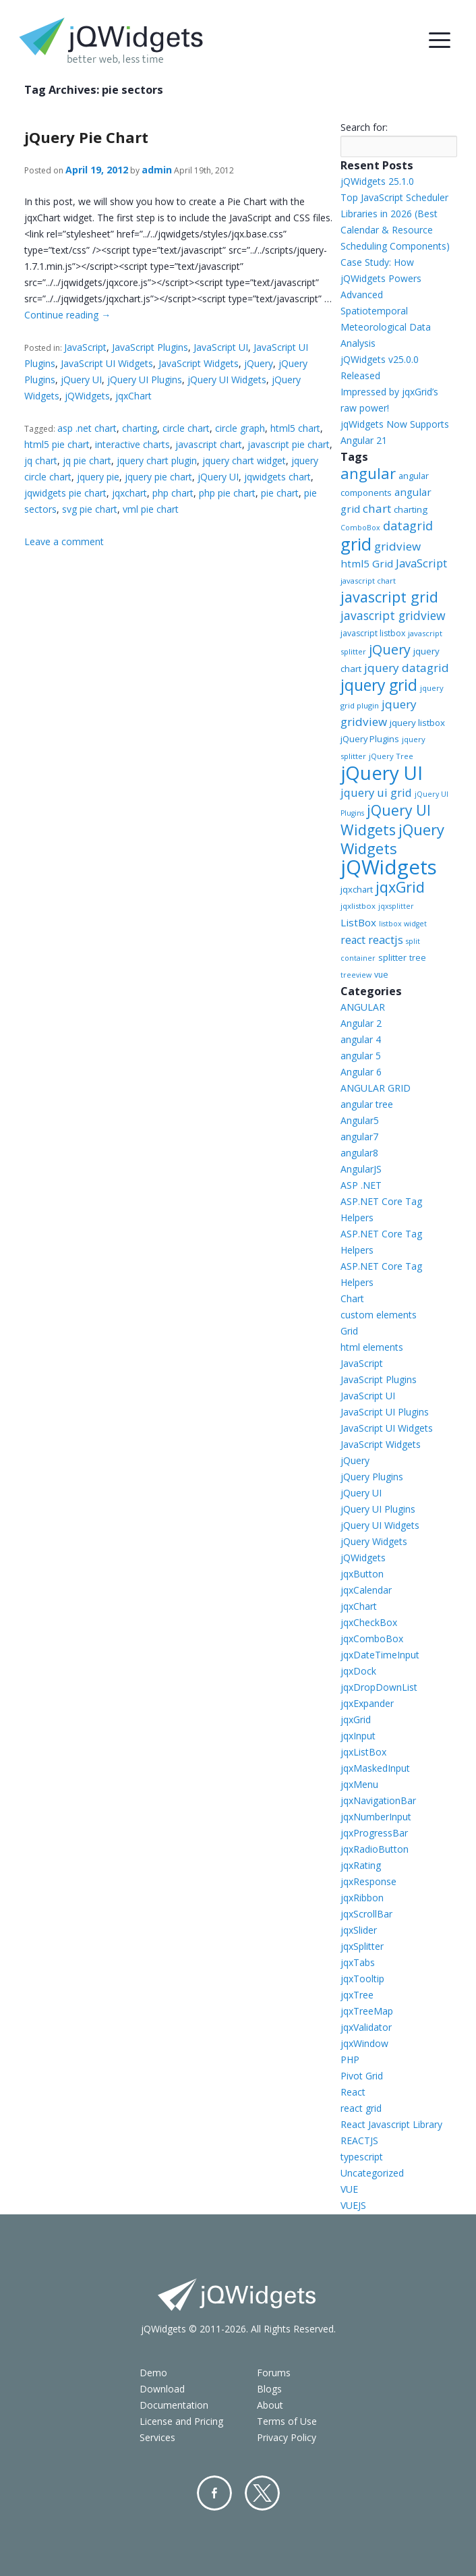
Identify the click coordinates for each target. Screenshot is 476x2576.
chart (377, 508)
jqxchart (129, 492)
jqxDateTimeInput (379, 1654)
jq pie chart (87, 460)
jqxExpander (367, 1703)
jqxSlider (358, 1930)
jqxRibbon (362, 1897)
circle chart (186, 428)
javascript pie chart (288, 444)
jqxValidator (366, 2027)
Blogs (269, 2388)
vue (381, 974)
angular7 (359, 1136)
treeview (355, 975)
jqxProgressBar (374, 1832)
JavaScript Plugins (150, 347)
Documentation (174, 2405)
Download (162, 2388)
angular (368, 473)
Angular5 (359, 1120)
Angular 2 (361, 1023)
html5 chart (295, 428)
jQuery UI (81, 379)
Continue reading (67, 314)
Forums (274, 2372)
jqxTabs (357, 1962)
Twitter (262, 2493)
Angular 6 (361, 1071)
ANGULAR (362, 1007)
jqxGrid (400, 887)
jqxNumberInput (375, 1816)
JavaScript (85, 347)
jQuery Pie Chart (86, 137)
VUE (349, 2189)
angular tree (366, 1104)
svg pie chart (89, 509)
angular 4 (360, 1039)
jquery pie (98, 476)
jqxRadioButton (374, 1849)
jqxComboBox (371, 1638)
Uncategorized (372, 2172)
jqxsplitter (396, 906)
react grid (361, 2108)
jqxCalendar (366, 1590)
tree (417, 957)
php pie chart (227, 492)
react (352, 939)
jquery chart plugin (157, 460)
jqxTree (357, 1994)
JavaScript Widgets (198, 363)
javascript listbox (372, 633)
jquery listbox (417, 723)
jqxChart (133, 395)
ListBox (358, 922)
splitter (392, 957)
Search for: (364, 127)
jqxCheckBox (368, 1622)
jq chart (40, 460)
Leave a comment (64, 541)
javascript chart (208, 444)
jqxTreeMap (366, 2011)
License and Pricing (181, 2421)
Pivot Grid (361, 2075)
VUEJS (353, 2205)
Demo (153, 2372)
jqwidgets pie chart (65, 492)
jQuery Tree (391, 756)
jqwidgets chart (277, 476)
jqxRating (360, 1865)
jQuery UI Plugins (144, 379)
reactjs (385, 939)
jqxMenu (359, 1784)
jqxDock (358, 1670)
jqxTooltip (362, 1978)
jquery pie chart (158, 476)
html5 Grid (366, 563)
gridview (397, 546)
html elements (371, 1347)
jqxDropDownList (378, 1687)
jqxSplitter (362, 1946)
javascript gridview (393, 615)
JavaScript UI (221, 347)
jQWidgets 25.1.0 (377, 181)
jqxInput (358, 1735)
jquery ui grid (376, 792)
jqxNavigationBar (378, 1800)
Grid (349, 1330)
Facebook (214, 2493)
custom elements (378, 1314)
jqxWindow (364, 2043)
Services (157, 2437)
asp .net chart (87, 428)
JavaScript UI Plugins (384, 1411)
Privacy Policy (286, 2437)
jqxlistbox (358, 906)
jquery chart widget (244, 460)
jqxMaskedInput (375, 1768)
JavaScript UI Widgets (107, 363)
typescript (361, 2156)
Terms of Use (287, 2421)
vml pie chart (151, 509)
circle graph (240, 428)
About (270, 2405)
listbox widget (403, 923)
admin (157, 169)
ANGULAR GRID (375, 1088)
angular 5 (360, 1055)
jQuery (258, 363)
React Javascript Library (391, 2124)
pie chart (280, 492)
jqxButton (362, 1573)
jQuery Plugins (369, 739)
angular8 (359, 1152)
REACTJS (359, 2140)
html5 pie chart (57, 444)
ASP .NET (361, 1185)
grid (355, 543)
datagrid (408, 525)
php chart (173, 492)
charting (139, 428)
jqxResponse (368, 1881)
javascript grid (389, 597)
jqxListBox (363, 1751)
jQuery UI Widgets (226, 379)
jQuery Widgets (392, 838)
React (352, 2091)
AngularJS (361, 1169)
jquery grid (378, 685)
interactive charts (132, 444)
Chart (352, 1298)
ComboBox (360, 527)
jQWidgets (87, 395)
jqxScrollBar (366, 1913)
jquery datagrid (406, 667)
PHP (349, 2059)
